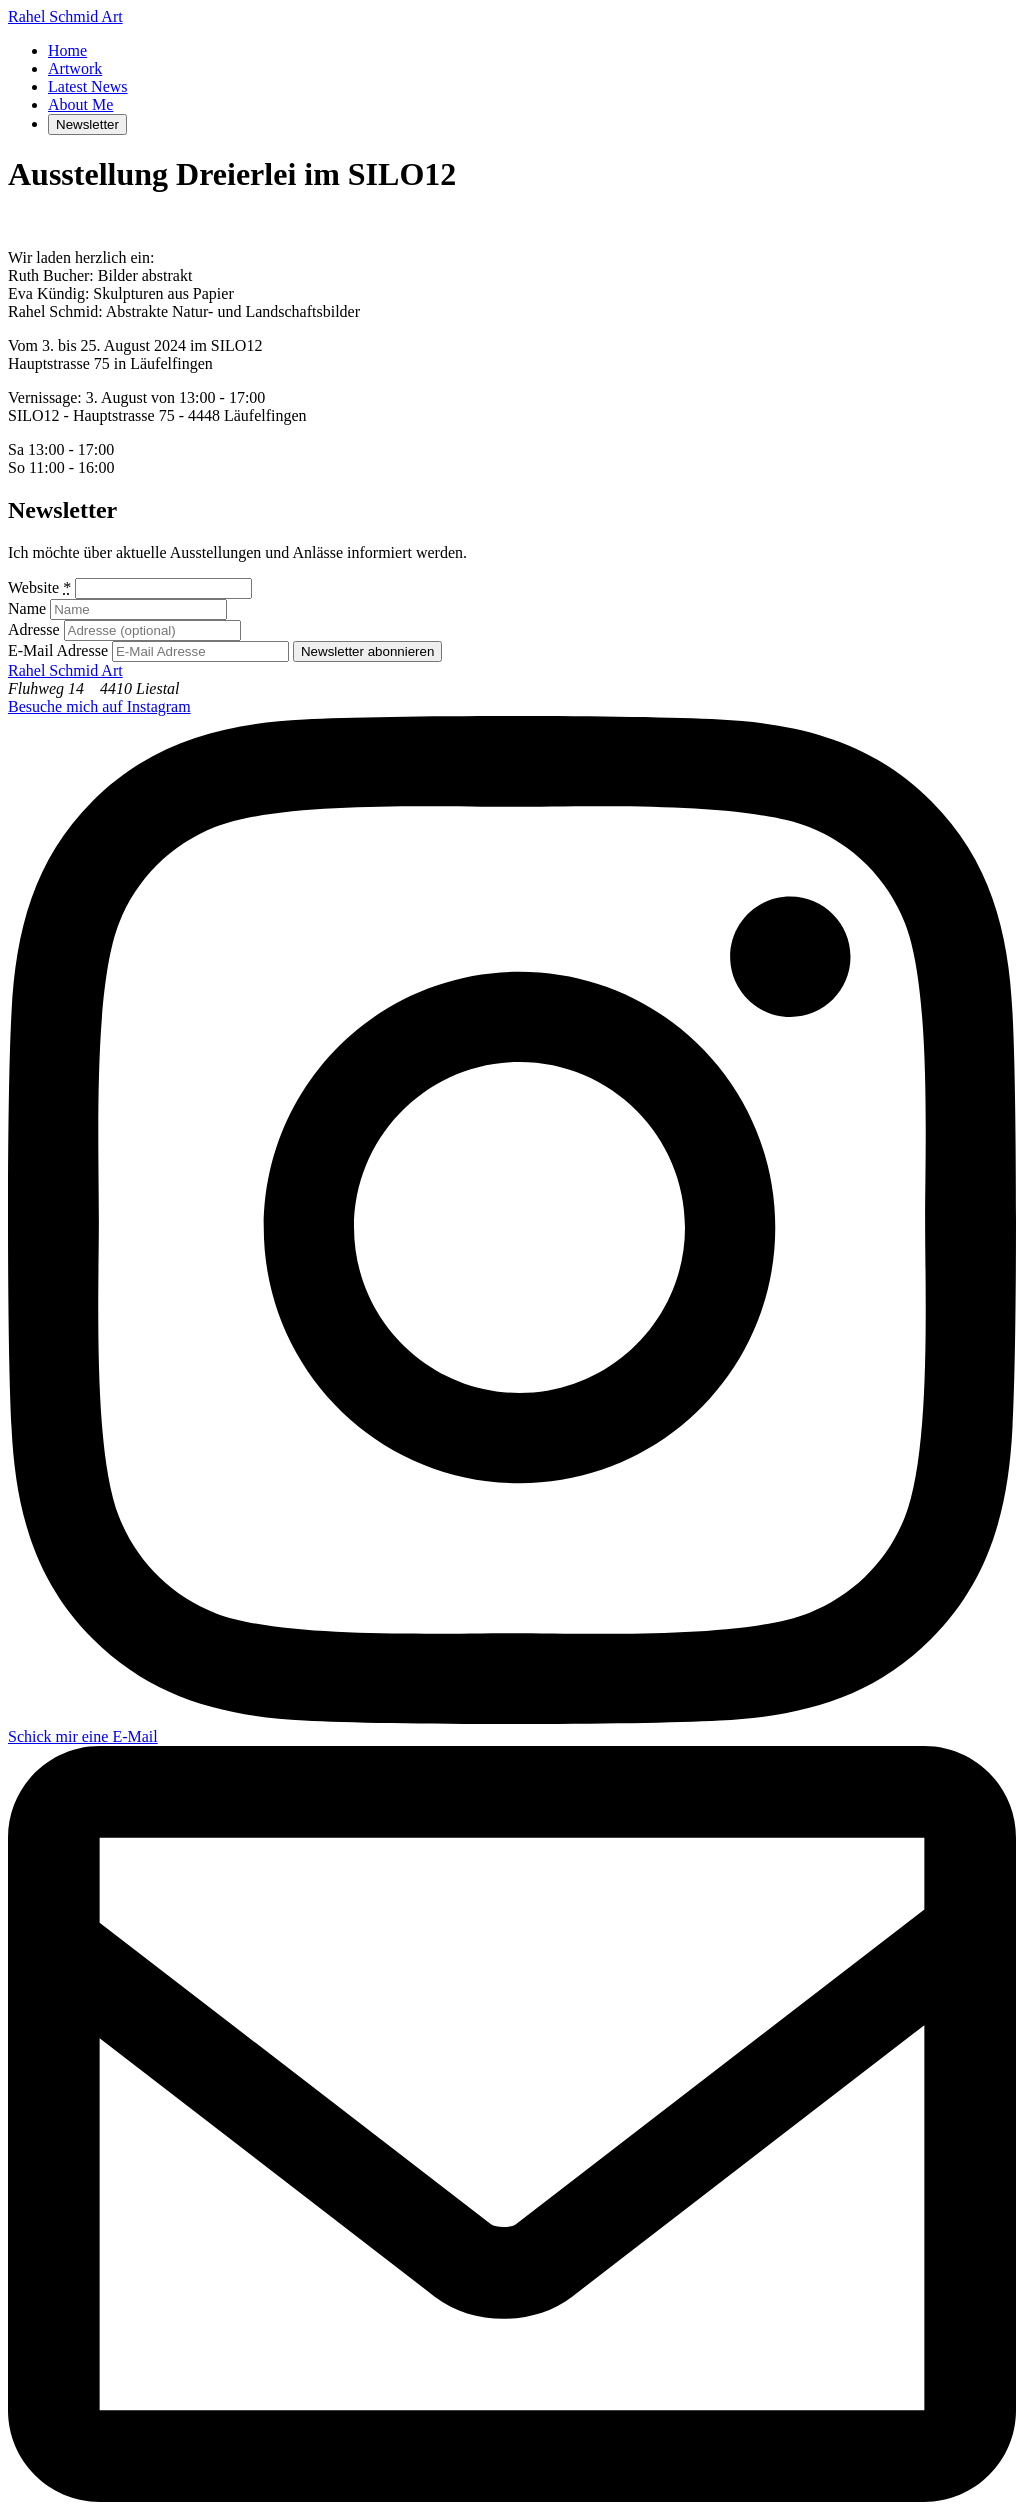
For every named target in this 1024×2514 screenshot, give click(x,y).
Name (27, 608)
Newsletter (87, 124)
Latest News (88, 86)
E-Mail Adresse (58, 650)
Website (39, 587)
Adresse (34, 629)
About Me (80, 104)
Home (67, 50)
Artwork (75, 68)
